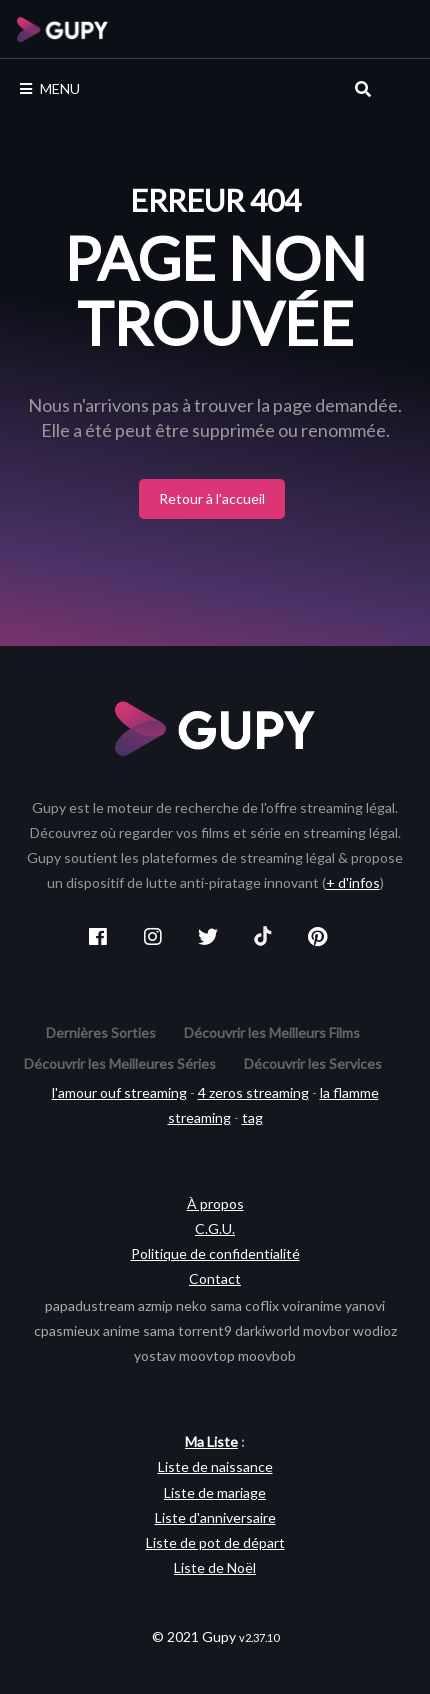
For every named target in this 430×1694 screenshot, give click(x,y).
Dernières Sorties (101, 1032)
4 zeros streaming (253, 1092)
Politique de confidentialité (215, 1253)
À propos (215, 1203)
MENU (50, 88)
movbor (326, 1330)
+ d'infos (353, 882)
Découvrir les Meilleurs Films (272, 1032)
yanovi (365, 1305)
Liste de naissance (215, 1466)
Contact (215, 1278)
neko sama (209, 1305)
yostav (155, 1355)
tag (252, 1117)
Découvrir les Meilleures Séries (120, 1063)
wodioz (375, 1330)
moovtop (207, 1355)
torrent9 (205, 1330)
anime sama (139, 1330)
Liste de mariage (215, 1492)
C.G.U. (215, 1228)
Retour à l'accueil (212, 498)
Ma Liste (211, 1441)
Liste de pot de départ (215, 1542)
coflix (262, 1305)
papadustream (90, 1305)
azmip (155, 1305)
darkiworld (267, 1330)
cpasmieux (67, 1330)
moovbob (267, 1355)
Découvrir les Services (313, 1063)
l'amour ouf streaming (119, 1092)
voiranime (312, 1305)
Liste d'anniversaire (215, 1517)
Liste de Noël (215, 1567)
